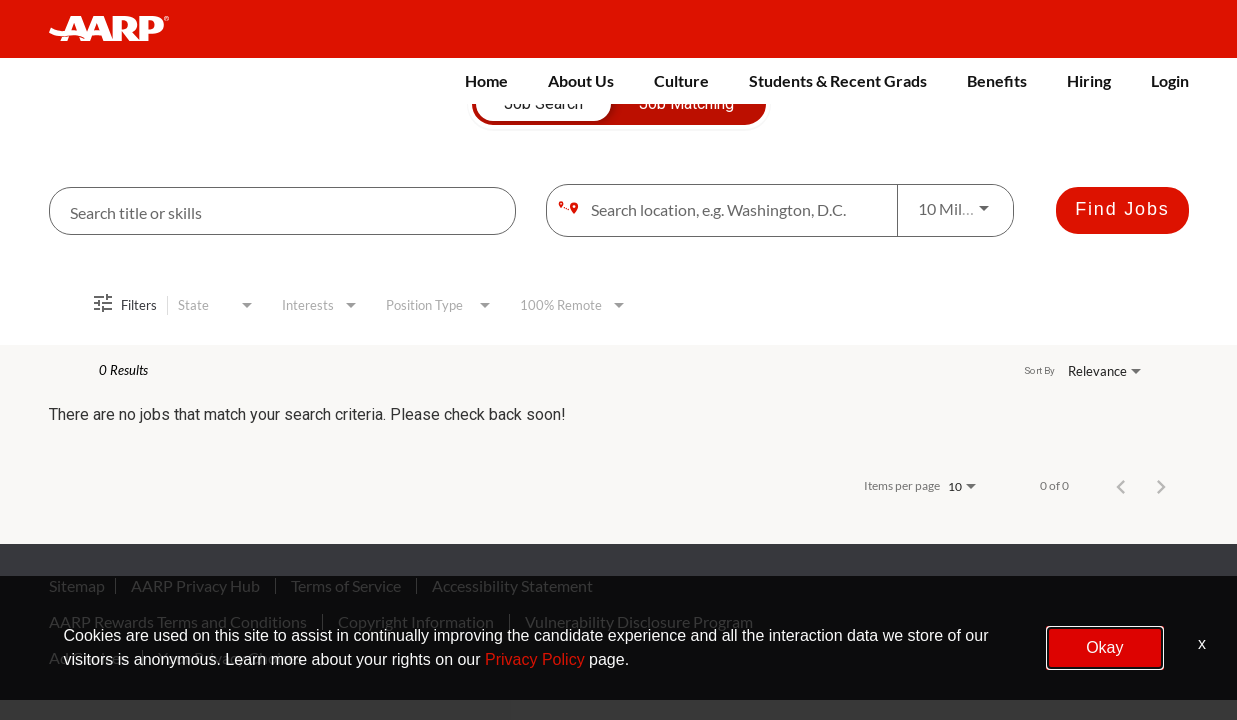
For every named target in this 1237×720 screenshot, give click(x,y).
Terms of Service (346, 586)
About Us (581, 80)
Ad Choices (88, 658)
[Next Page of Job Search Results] (1161, 486)
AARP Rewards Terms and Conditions (178, 622)
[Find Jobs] (1122, 210)
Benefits (997, 80)
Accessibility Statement (512, 586)
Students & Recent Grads (838, 80)
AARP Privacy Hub (195, 586)
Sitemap (77, 586)
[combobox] (283, 211)
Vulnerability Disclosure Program (639, 622)
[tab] (543, 104)
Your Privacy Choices (230, 658)
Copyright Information (416, 622)
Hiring (1089, 80)
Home (486, 80)
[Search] (1122, 210)
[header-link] (118, 29)
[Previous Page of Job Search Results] (1121, 486)
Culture (681, 80)
